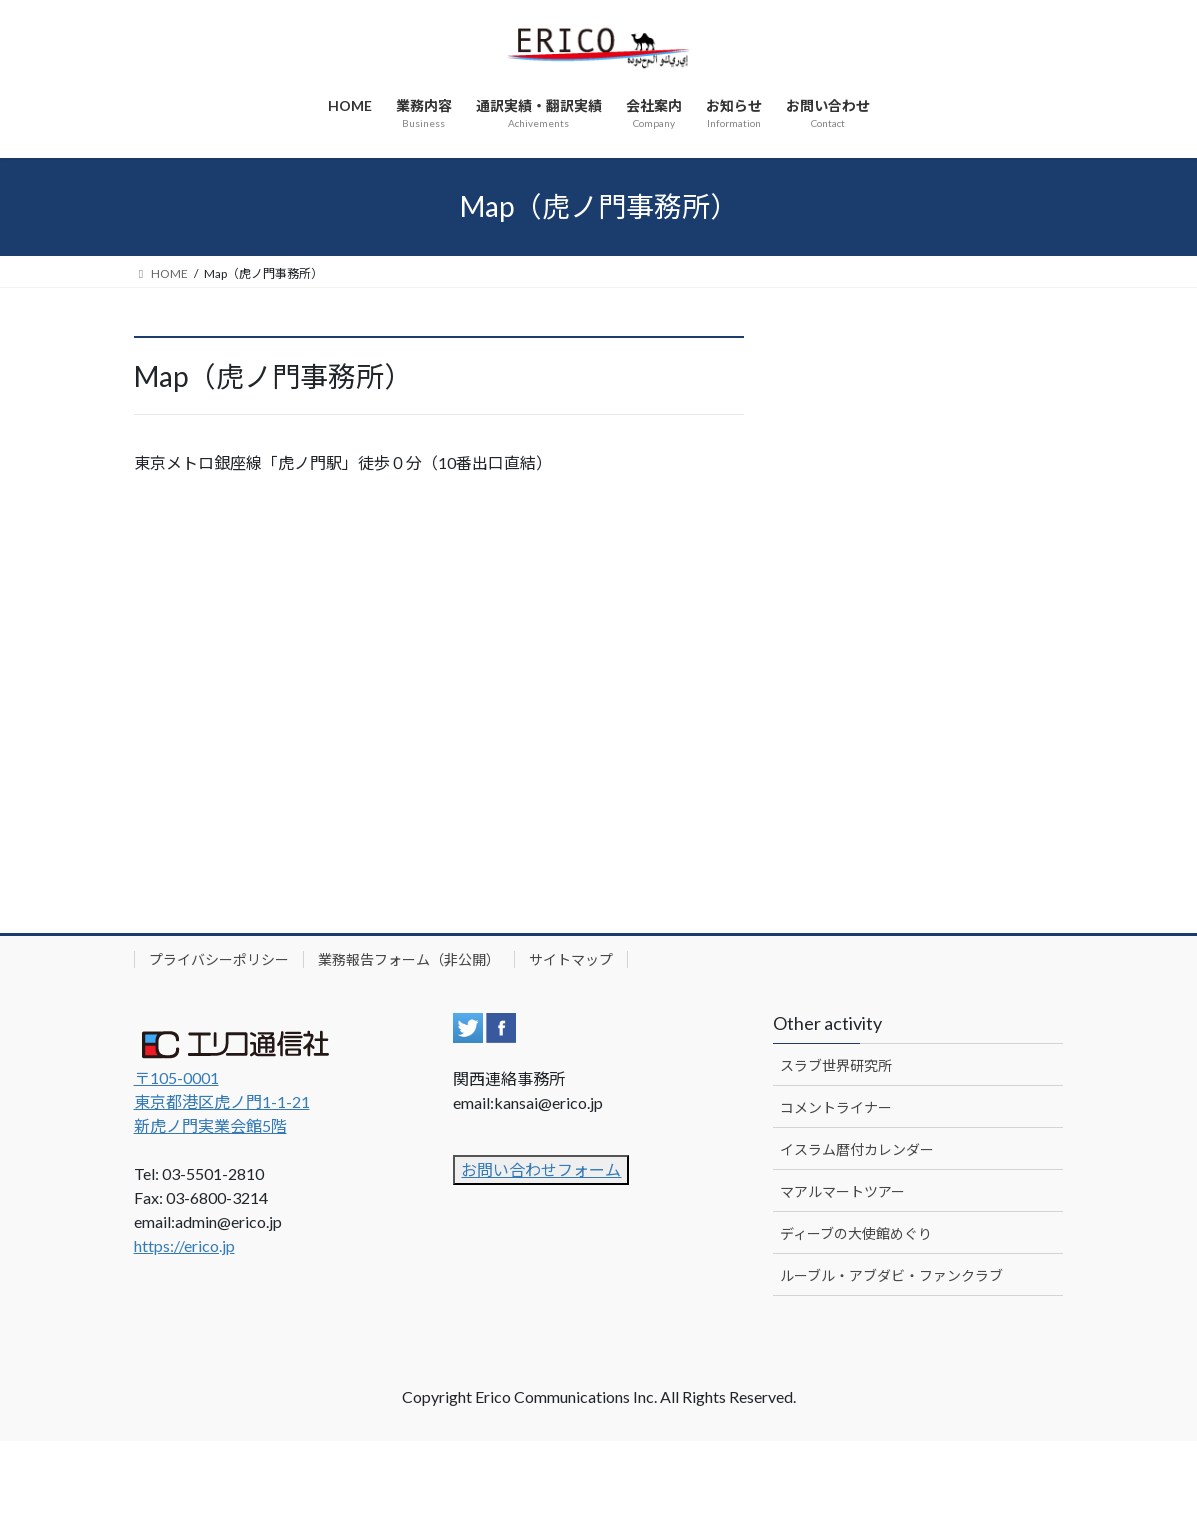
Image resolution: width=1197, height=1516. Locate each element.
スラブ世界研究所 (836, 1065)
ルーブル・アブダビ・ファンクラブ (891, 1275)
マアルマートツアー (842, 1191)
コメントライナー (836, 1107)
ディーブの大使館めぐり (856, 1233)
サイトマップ (571, 959)
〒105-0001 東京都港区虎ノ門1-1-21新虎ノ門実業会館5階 (222, 1101)
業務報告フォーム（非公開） (409, 959)
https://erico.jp (184, 1245)
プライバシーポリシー (219, 959)
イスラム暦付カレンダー (857, 1149)
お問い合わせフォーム (541, 1169)
